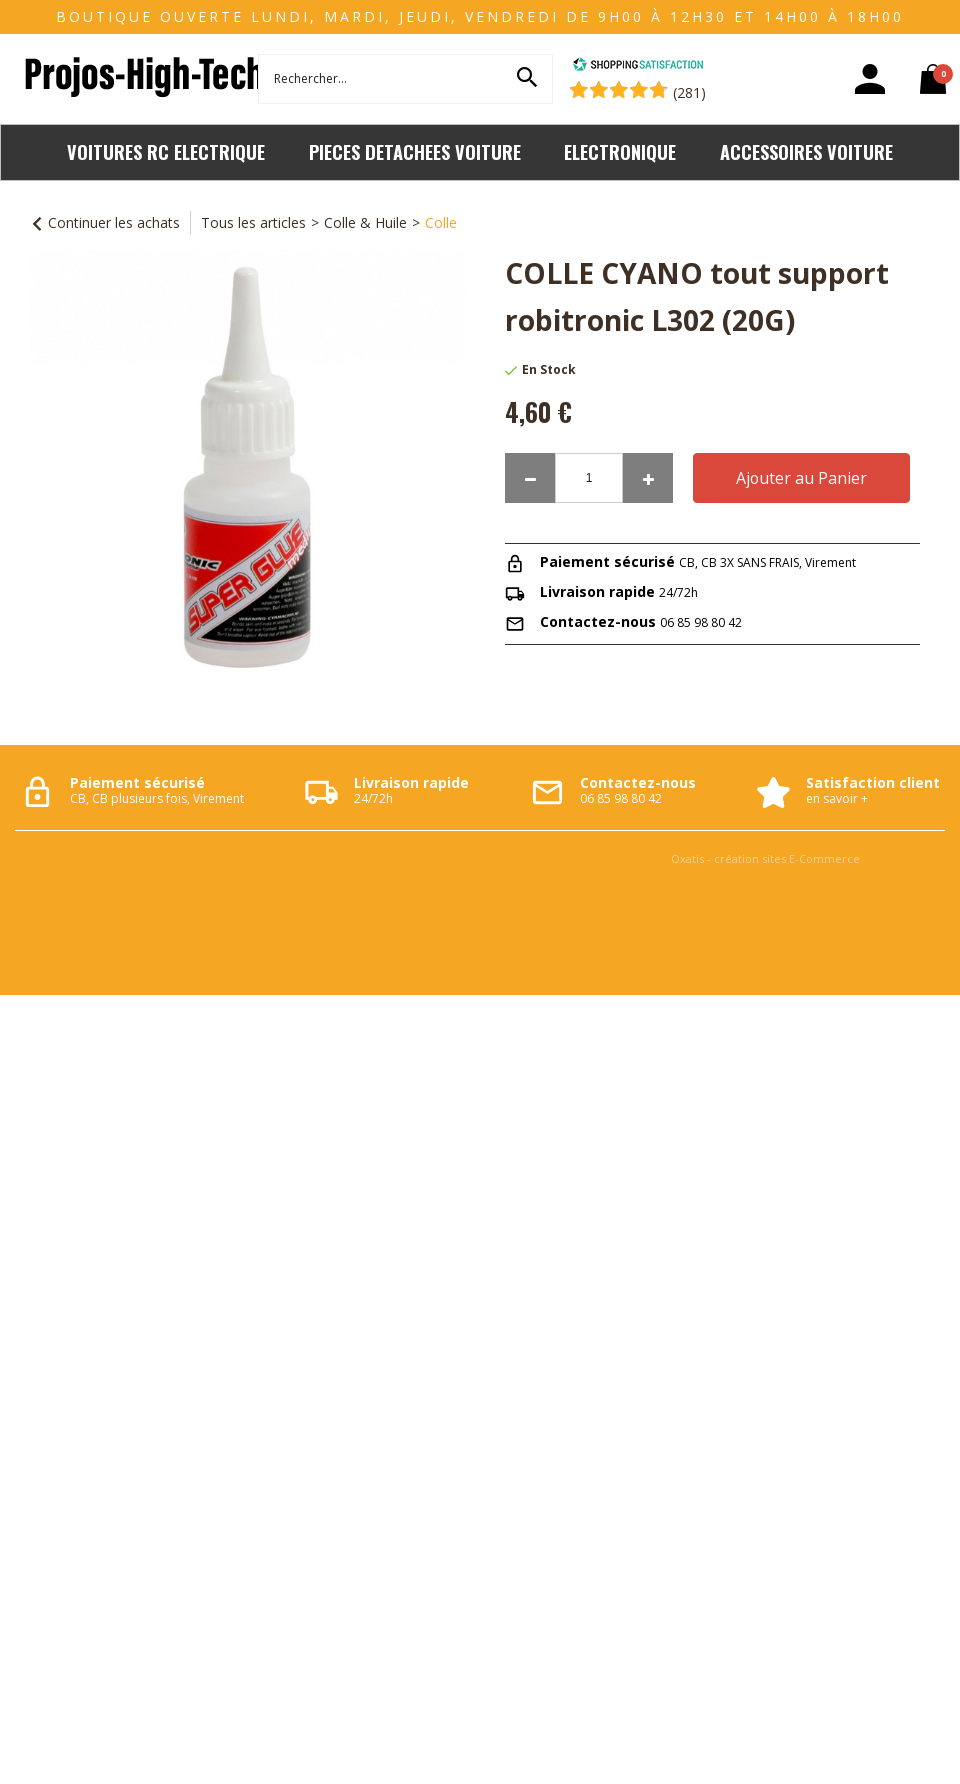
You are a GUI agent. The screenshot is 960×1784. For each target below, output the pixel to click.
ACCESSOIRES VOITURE (806, 151)
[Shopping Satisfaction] (638, 66)
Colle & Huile (365, 222)
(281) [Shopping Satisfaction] (689, 92)
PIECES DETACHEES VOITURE (415, 151)
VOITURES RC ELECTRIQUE (166, 151)
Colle (441, 222)
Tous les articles (253, 222)
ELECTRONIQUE (620, 151)
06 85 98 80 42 (701, 622)
